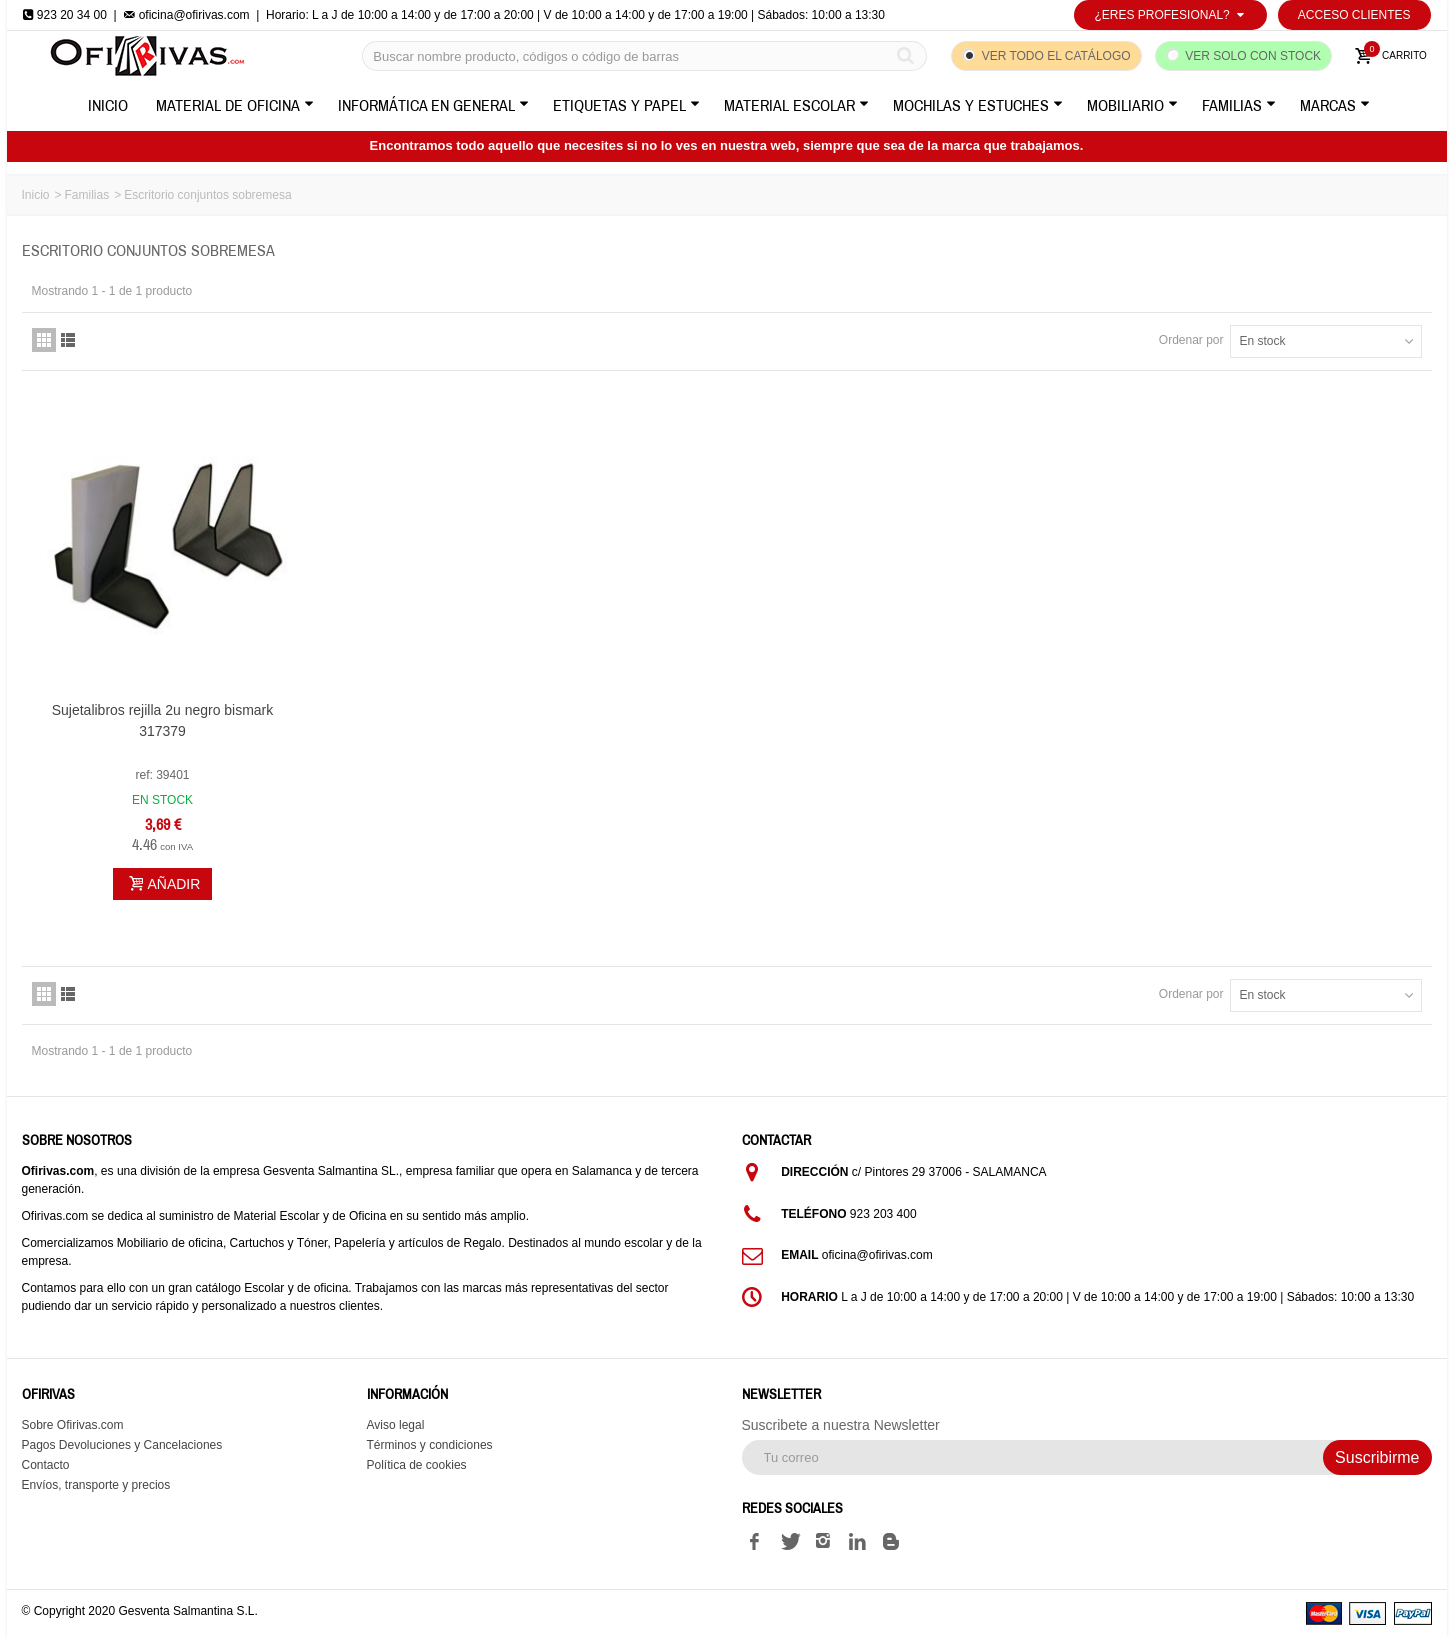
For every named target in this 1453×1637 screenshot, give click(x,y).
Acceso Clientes (1354, 15)
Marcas (1335, 106)
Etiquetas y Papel (626, 106)
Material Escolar (796, 106)
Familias (1239, 106)
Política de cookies (417, 1465)
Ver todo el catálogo (1056, 56)
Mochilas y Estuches (978, 106)
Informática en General (433, 106)
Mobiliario (1132, 106)
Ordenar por (1191, 340)
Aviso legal (396, 1425)
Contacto (46, 1465)
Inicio (108, 106)
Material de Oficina (235, 106)
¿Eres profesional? (1170, 15)
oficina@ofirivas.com (186, 15)
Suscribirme (1377, 1457)
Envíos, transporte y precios (96, 1485)
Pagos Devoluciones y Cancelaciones (122, 1445)
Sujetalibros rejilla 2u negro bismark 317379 (163, 720)
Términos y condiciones (430, 1445)
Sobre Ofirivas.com (73, 1425)
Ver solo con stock (1253, 56)
